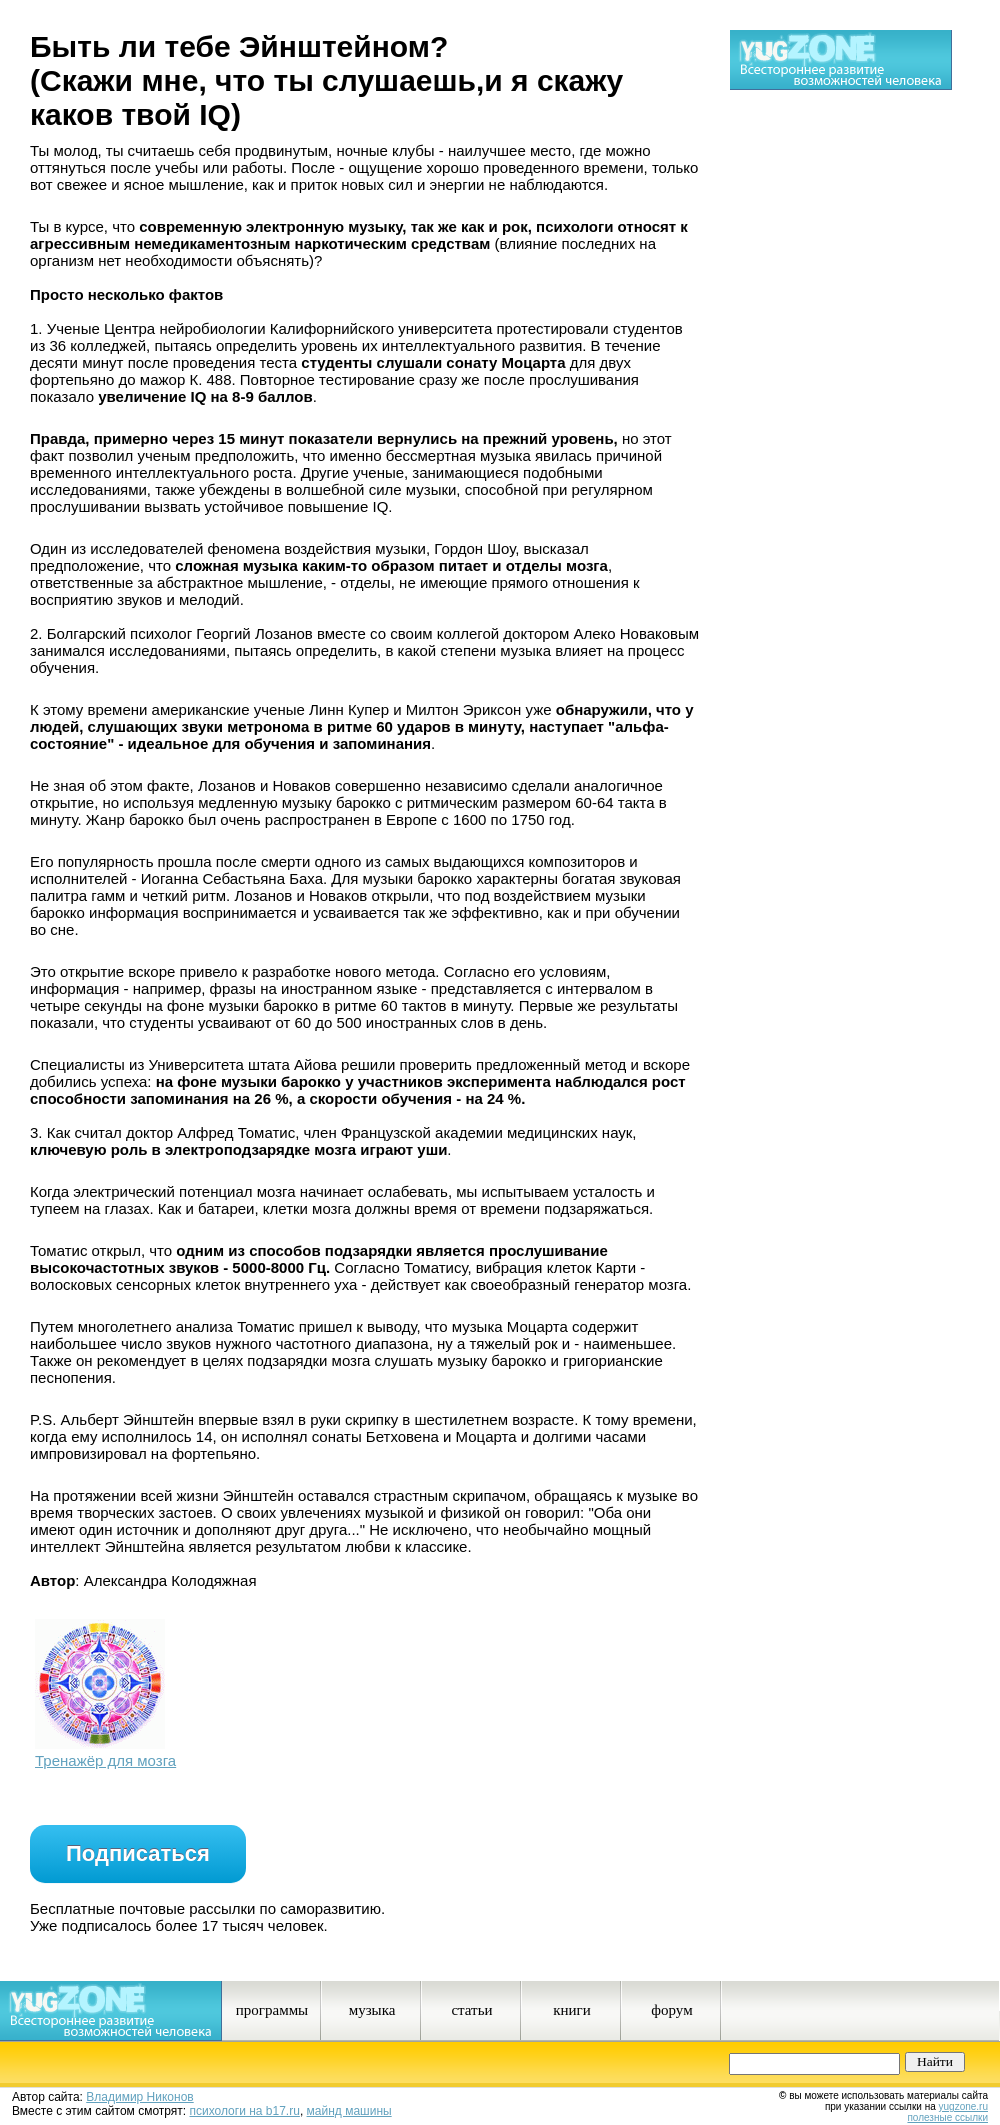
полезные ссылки (947, 2117)
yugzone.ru (963, 2106)
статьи (471, 2010)
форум (671, 2010)
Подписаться (138, 1853)
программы (272, 2010)
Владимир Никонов (139, 2097)
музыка (372, 2010)
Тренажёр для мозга (105, 1760)
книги (572, 2010)
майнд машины (349, 2111)
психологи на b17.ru (245, 2111)
